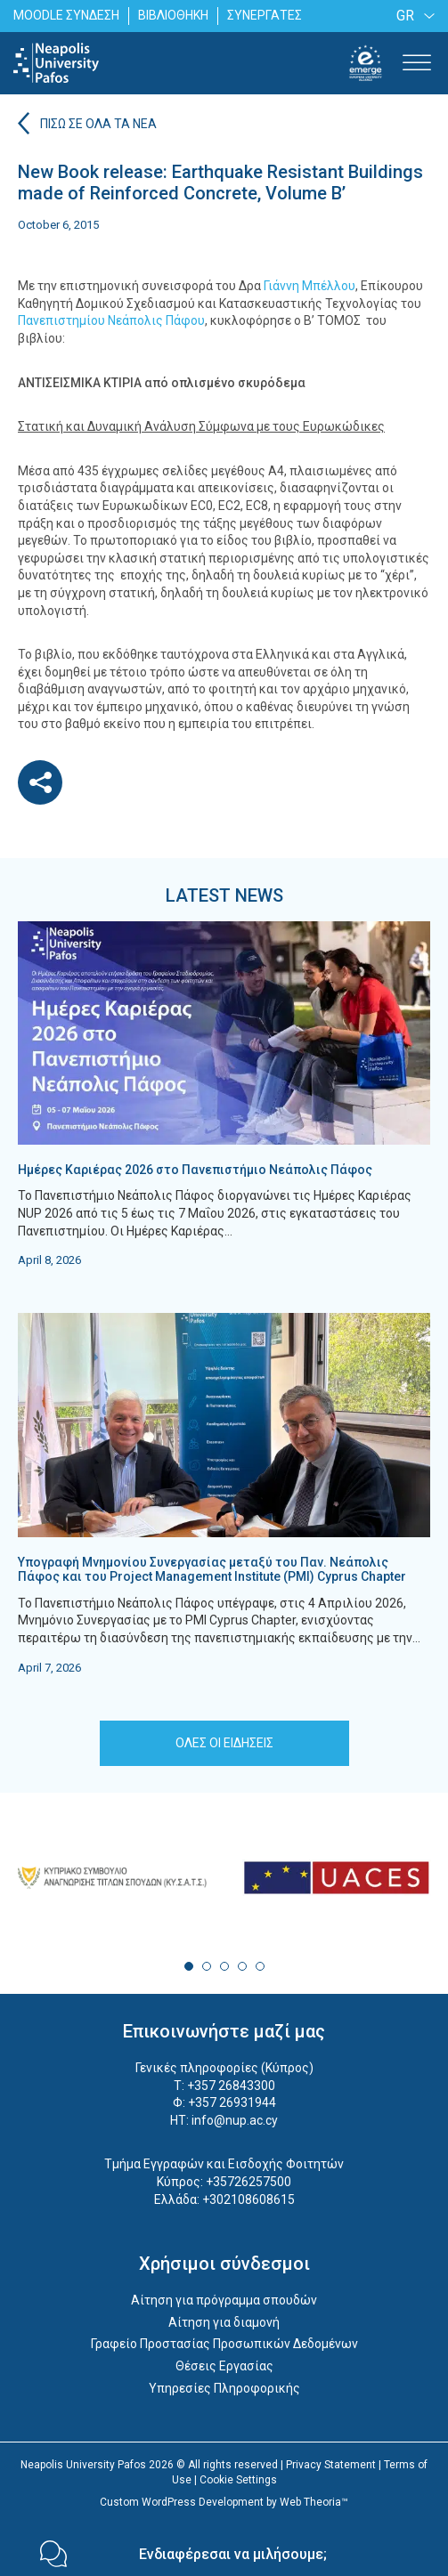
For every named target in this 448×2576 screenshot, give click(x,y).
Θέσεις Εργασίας (224, 2366)
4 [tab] (242, 1966)
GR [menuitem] (405, 15)
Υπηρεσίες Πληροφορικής (224, 2388)
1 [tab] (188, 1966)
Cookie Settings (238, 2480)
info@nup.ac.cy (234, 2120)
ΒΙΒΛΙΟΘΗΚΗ (173, 15)
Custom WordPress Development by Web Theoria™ (224, 2502)
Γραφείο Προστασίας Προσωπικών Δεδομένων (224, 2344)
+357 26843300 (231, 2085)
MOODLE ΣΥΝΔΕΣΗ (66, 15)
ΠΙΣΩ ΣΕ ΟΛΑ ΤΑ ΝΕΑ (98, 124)
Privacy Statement (331, 2465)
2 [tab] (206, 1966)
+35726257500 (248, 2182)
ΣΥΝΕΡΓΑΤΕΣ (264, 15)
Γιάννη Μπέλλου (309, 286)
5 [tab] (260, 1966)
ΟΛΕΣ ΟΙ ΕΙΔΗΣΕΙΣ (224, 1743)
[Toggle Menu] (417, 62)
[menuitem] (412, 15)
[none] (412, 15)
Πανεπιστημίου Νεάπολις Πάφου (111, 320)
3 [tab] (224, 1966)
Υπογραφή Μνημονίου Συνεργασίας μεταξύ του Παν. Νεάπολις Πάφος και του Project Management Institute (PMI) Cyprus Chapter (212, 1569)
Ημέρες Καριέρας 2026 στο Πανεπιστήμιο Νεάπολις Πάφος (195, 1169)
